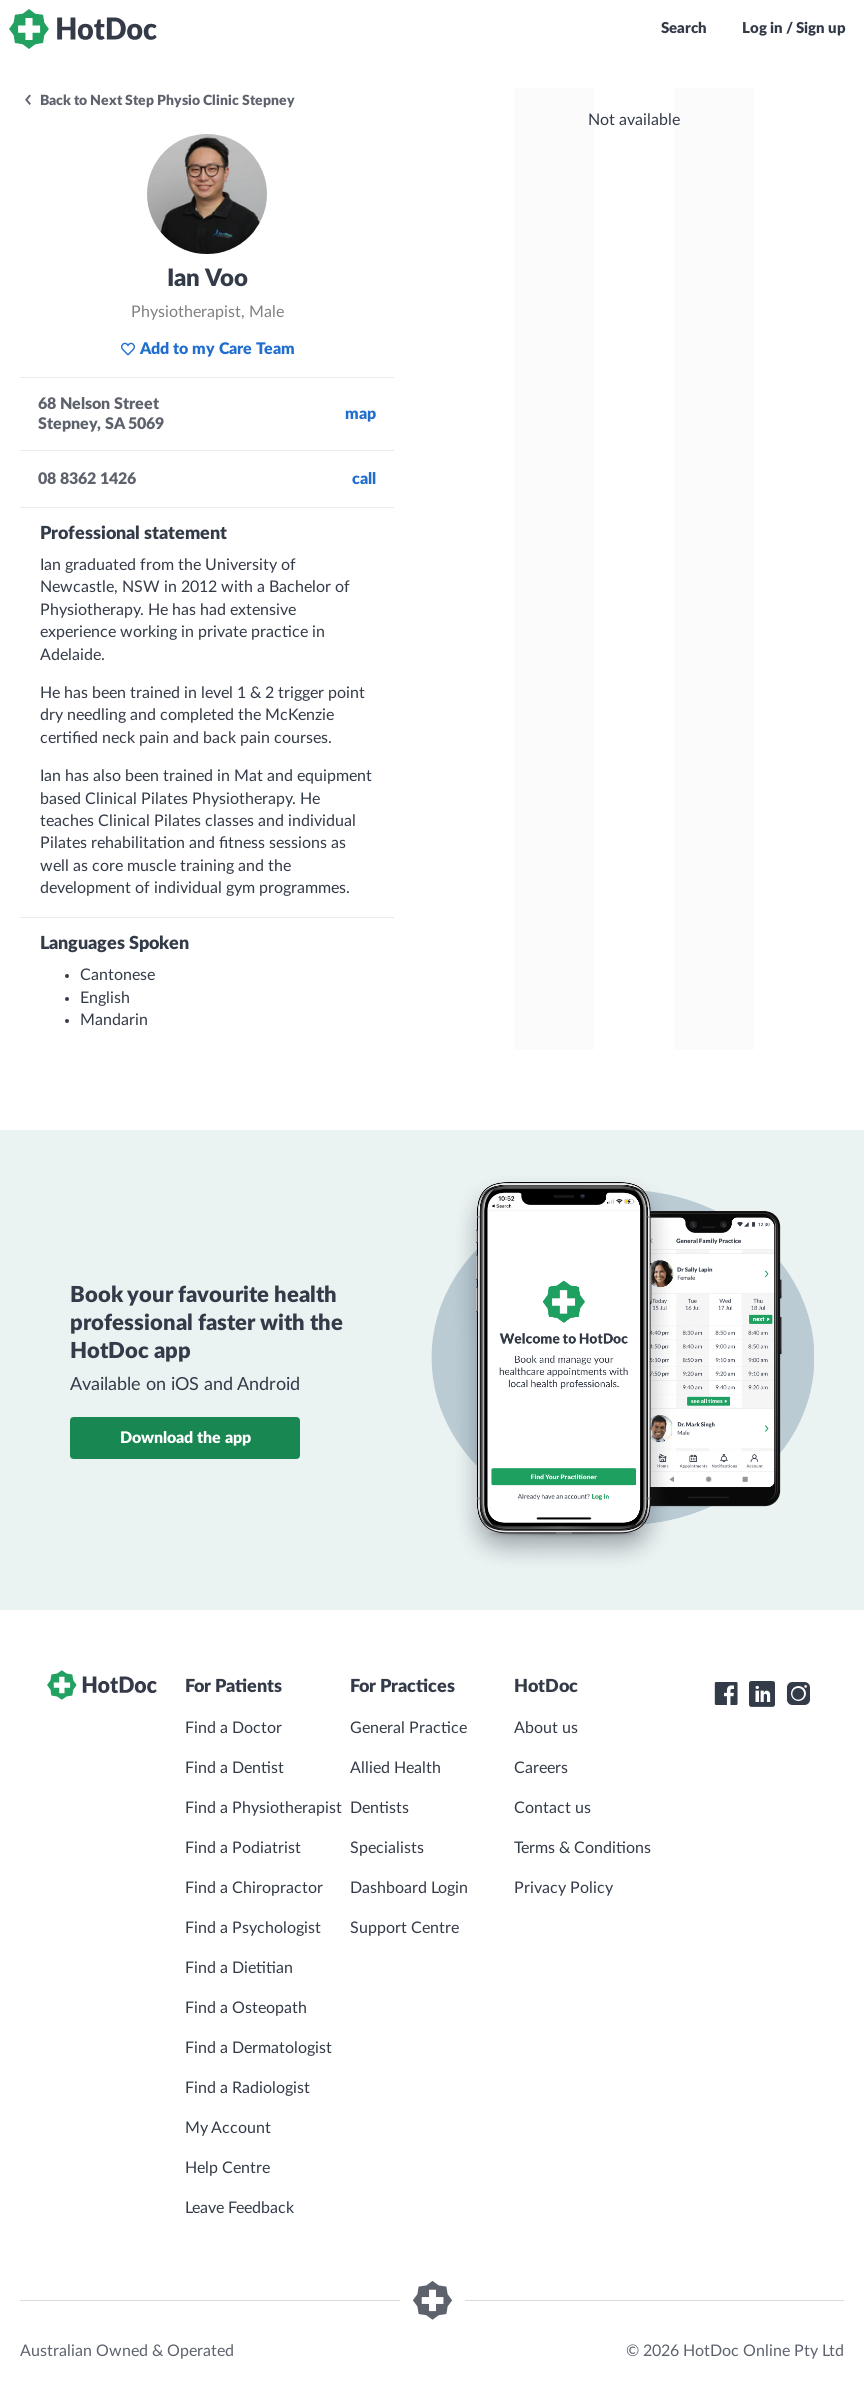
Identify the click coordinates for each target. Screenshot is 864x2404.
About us (546, 1728)
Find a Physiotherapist (263, 1808)
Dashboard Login (409, 1888)
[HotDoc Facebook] (726, 1694)
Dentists (379, 1808)
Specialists (387, 1848)
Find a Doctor (233, 1728)
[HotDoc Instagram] (798, 1694)
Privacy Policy (563, 1888)
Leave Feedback (239, 2208)
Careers (541, 1768)
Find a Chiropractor (254, 1888)
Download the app (185, 1438)
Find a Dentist (234, 1768)
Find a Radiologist (247, 2088)
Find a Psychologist (253, 1928)
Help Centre (227, 2168)
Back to (158, 101)
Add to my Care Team (207, 349)
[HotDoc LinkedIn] (762, 1694)
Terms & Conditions (582, 1848)
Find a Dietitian (239, 1968)
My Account (228, 2128)
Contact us (552, 1808)
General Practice (408, 1728)
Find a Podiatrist (243, 1848)
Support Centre (404, 1928)
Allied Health (395, 1768)
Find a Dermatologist (258, 2048)
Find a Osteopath (246, 2008)
